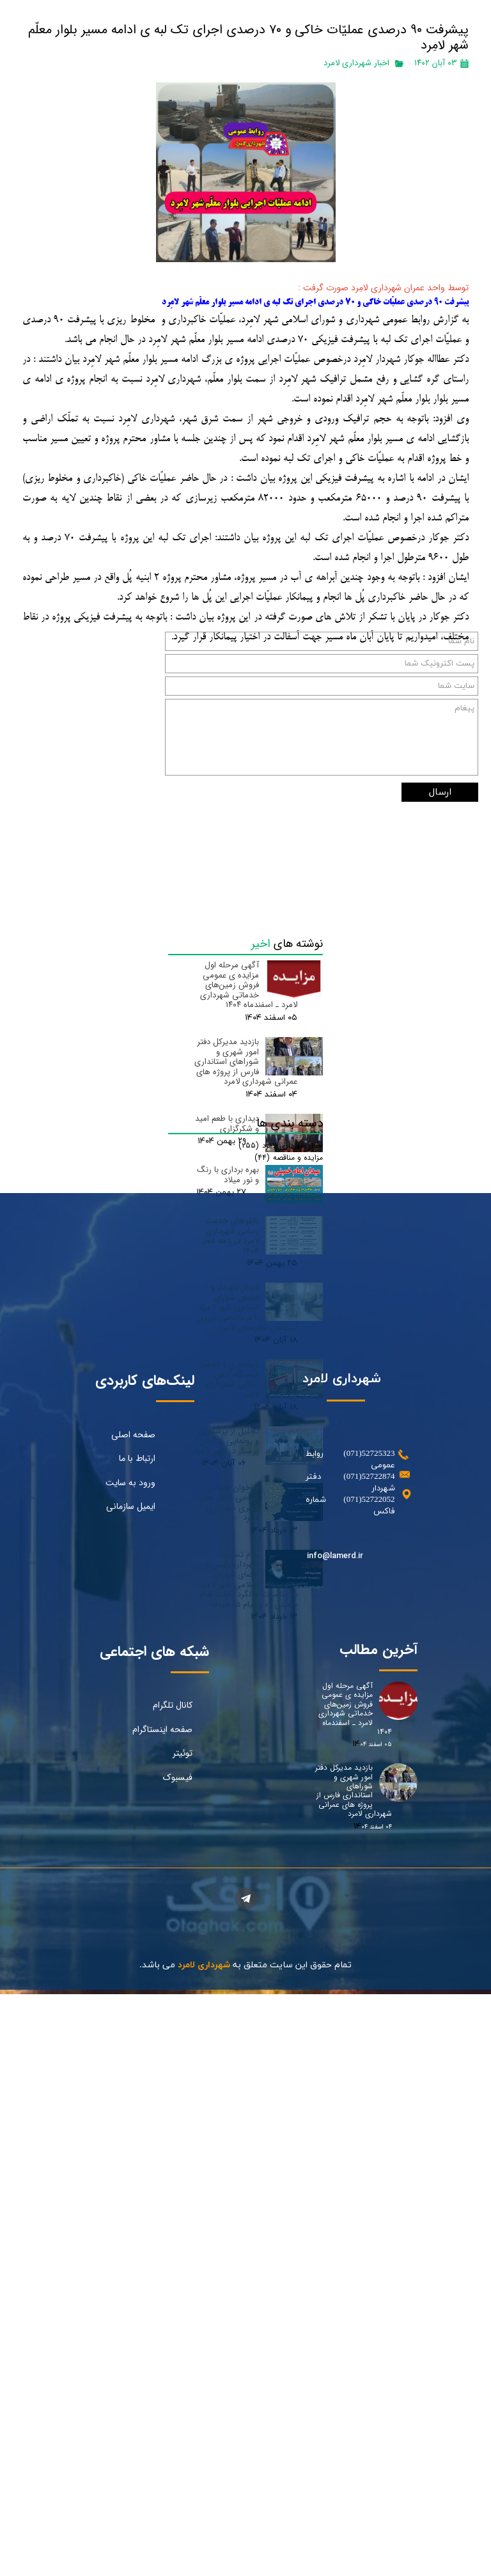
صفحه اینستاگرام (162, 2257)
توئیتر (182, 2281)
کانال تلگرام (172, 2233)
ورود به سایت (130, 2010)
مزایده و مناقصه (288, 1673)
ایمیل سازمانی (130, 2034)
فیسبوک (177, 2305)
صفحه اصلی (133, 1962)
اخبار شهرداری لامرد (356, 63)
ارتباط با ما (137, 1986)
